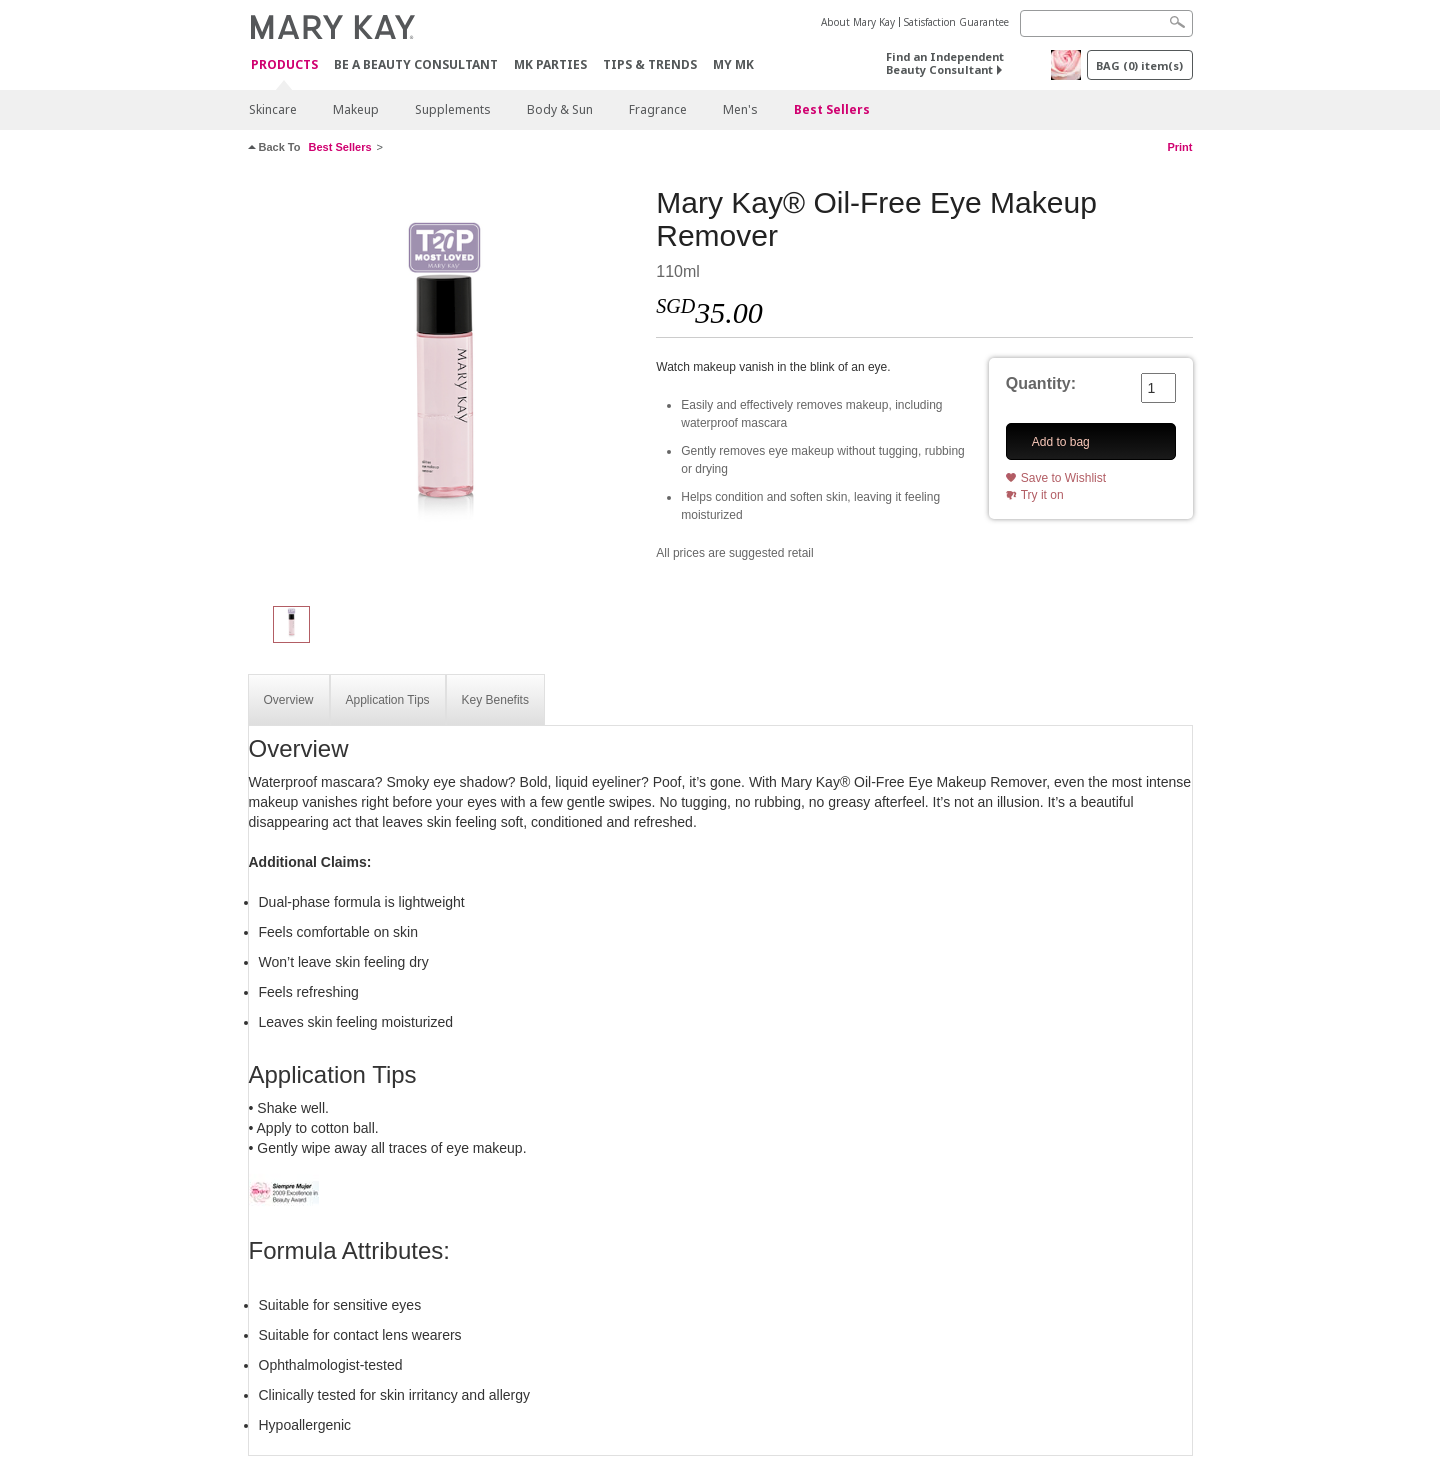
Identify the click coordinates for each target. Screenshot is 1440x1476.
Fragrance (658, 109)
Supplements (453, 109)
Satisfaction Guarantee (956, 22)
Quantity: (1041, 383)
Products (284, 65)
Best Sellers (832, 109)
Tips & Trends (650, 64)
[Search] (1106, 23)
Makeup (356, 109)
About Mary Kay (858, 22)
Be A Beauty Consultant (416, 64)
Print (1179, 147)
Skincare (273, 109)
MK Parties (550, 64)
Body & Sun (560, 109)
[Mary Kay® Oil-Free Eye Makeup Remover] (445, 386)
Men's (740, 109)
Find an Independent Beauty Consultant (945, 63)
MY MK (733, 64)
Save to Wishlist (1063, 478)
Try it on (1042, 495)
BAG (1139, 65)
